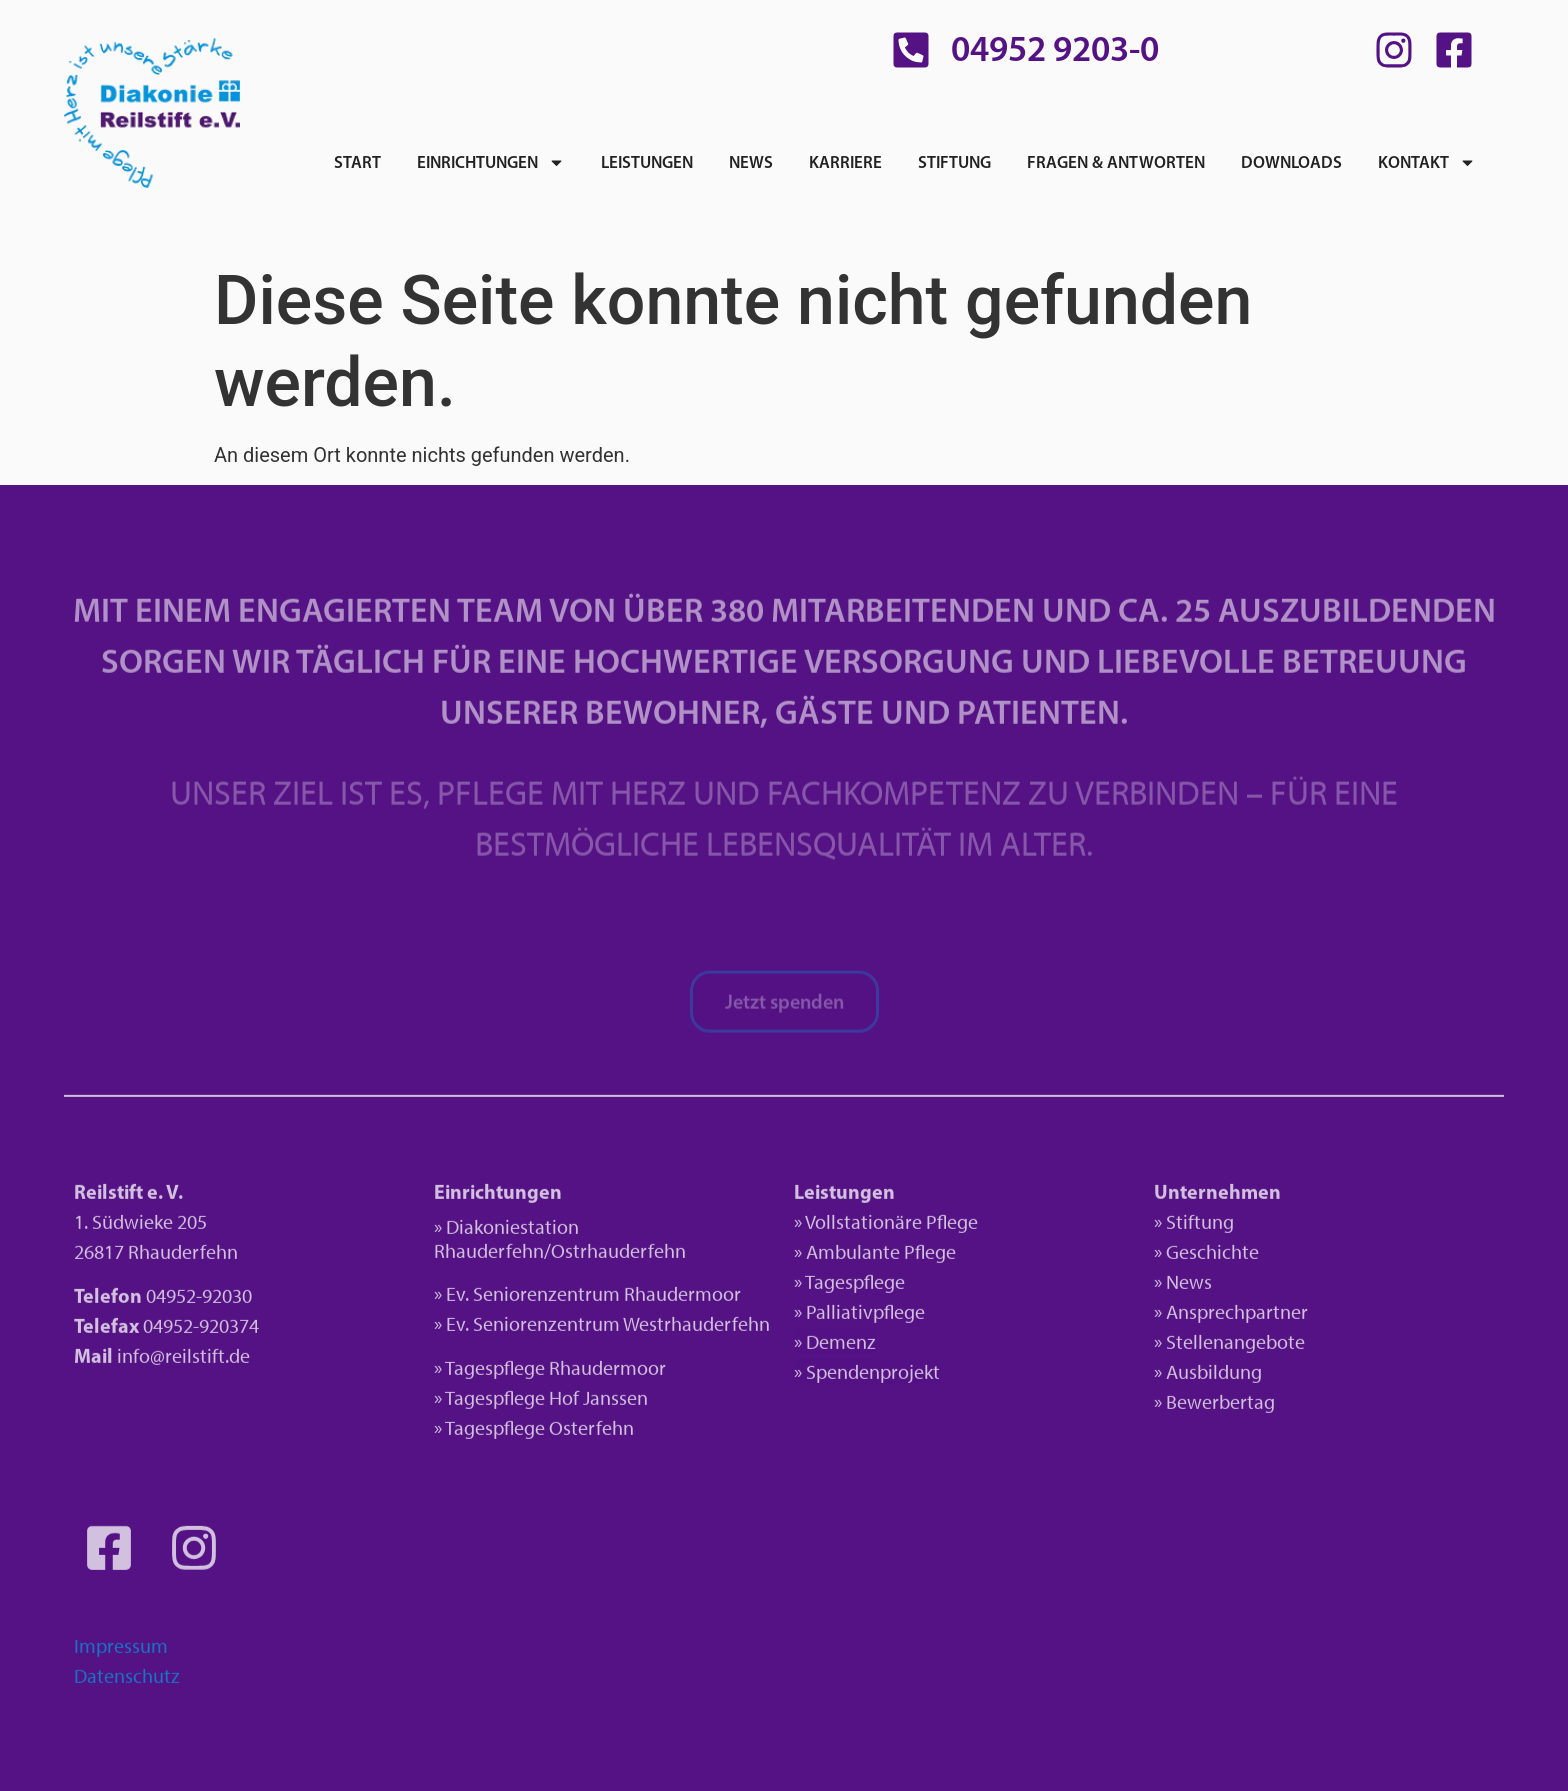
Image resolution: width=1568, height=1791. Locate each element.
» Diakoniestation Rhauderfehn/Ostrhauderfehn (560, 1242)
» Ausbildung (1208, 1375)
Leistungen (647, 161)
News (751, 161)
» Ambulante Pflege (875, 1255)
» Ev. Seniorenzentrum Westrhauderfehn (602, 1327)
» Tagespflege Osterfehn (534, 1432)
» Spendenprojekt (867, 1375)
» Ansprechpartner (1231, 1315)
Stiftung (954, 161)
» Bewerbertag (1214, 1405)
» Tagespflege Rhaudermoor (550, 1372)
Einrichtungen (491, 162)
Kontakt (1427, 162)
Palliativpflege (865, 1315)
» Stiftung (1194, 1225)
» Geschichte (1206, 1255)
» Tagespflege (849, 1285)
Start (357, 161)
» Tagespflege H (498, 1402)
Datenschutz (127, 1680)
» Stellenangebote (1229, 1345)
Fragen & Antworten (1116, 161)
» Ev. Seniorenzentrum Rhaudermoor (587, 1297)
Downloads (1291, 161)
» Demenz (835, 1345)
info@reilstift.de (183, 1360)
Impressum (121, 1650)
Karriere (845, 161)
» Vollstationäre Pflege (886, 1225)
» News (1183, 1285)
